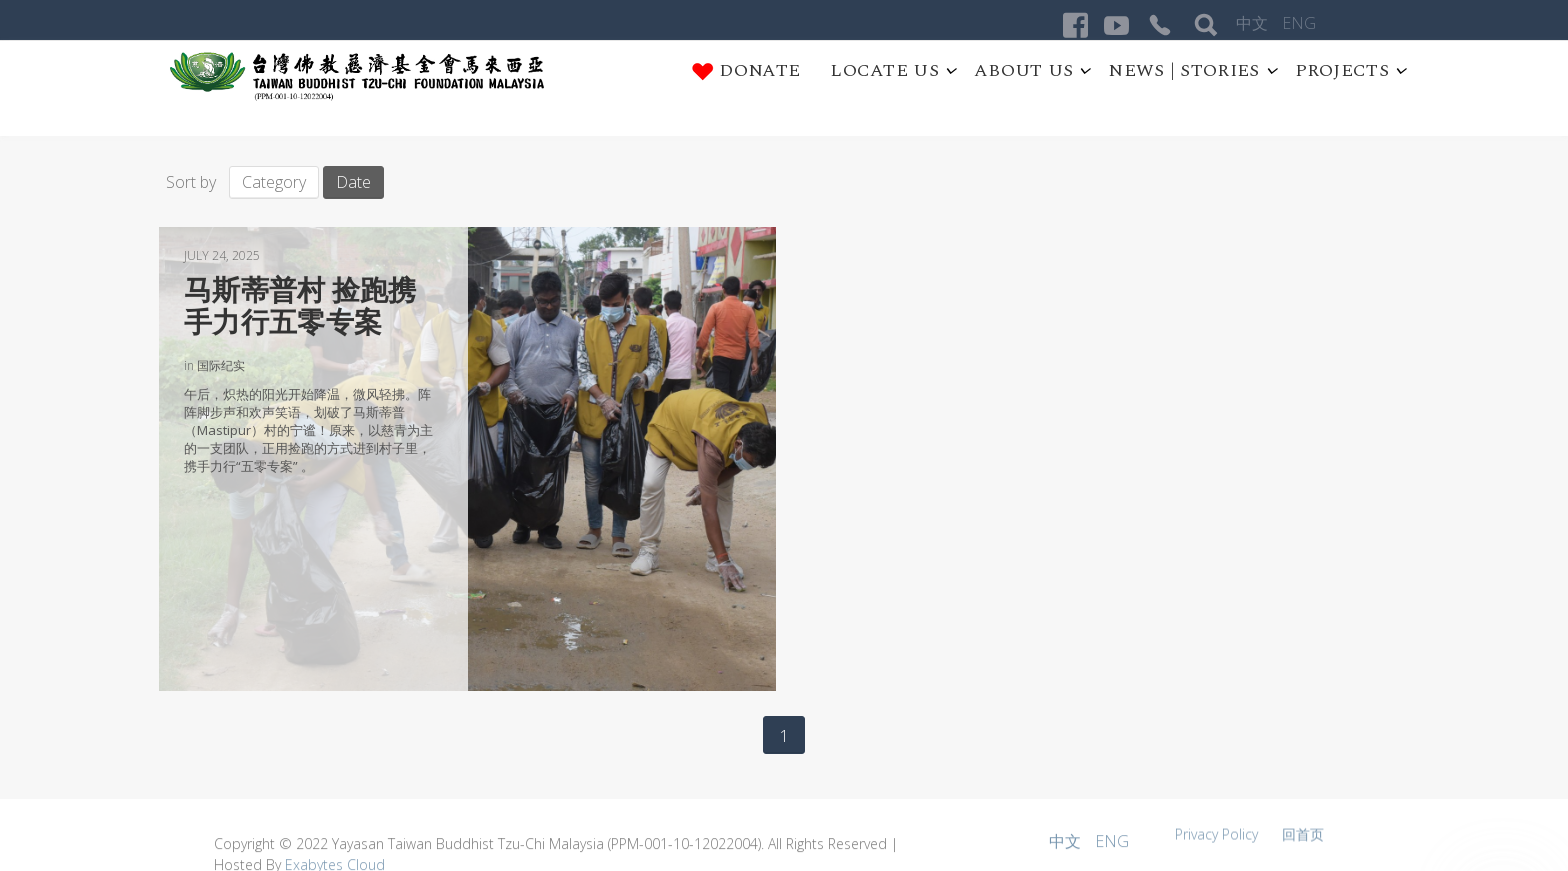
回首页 (1303, 839)
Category (274, 182)
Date (353, 182)
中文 (1254, 23)
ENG (1299, 23)
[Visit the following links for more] (1075, 25)
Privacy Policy (1218, 839)
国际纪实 (221, 365)
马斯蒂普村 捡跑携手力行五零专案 (300, 306)
